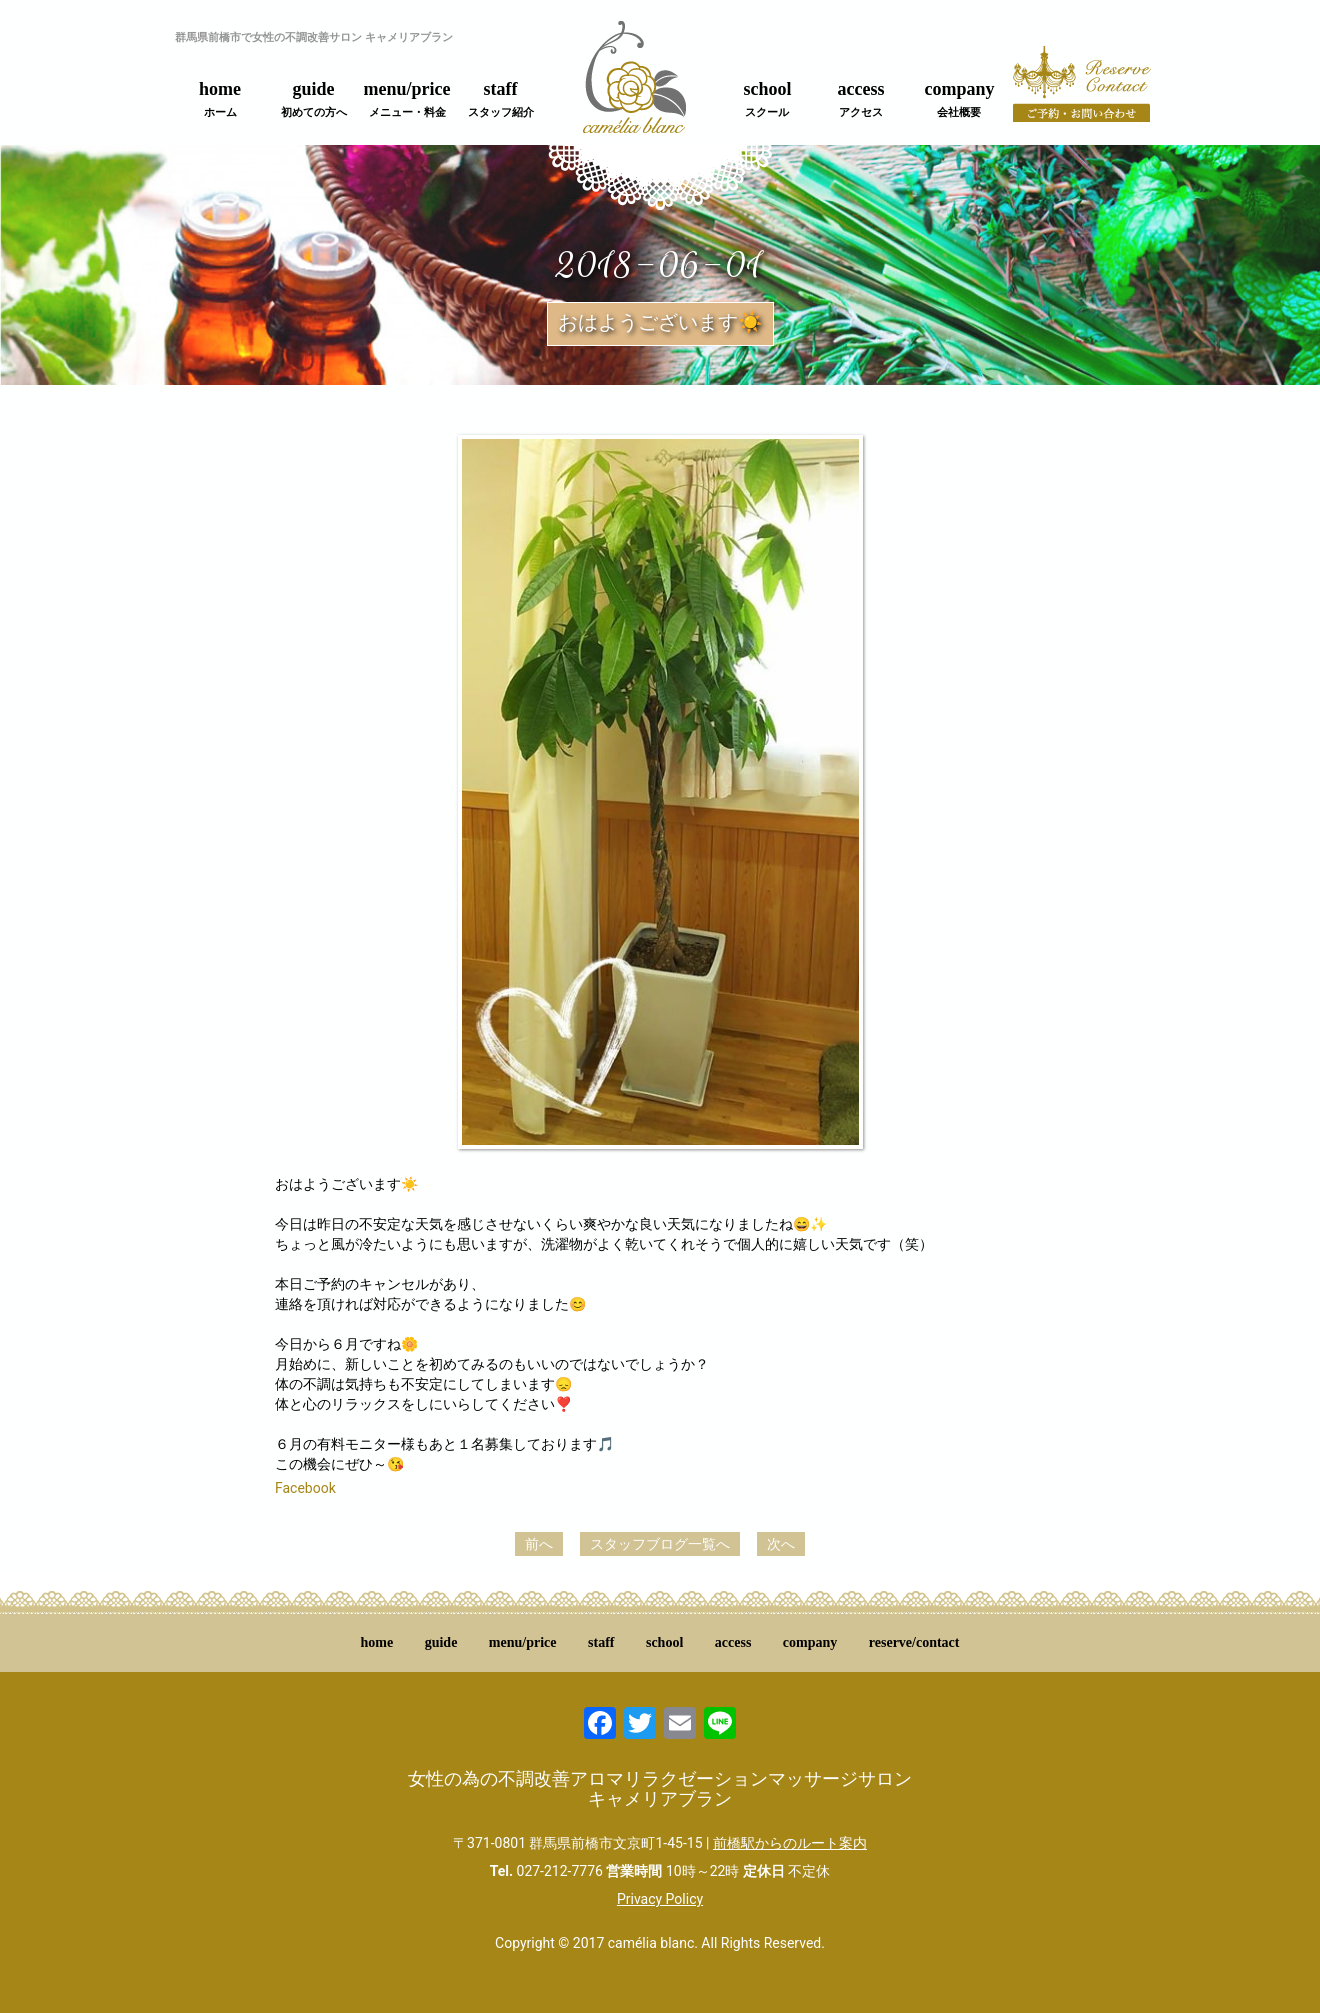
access (861, 99)
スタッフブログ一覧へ (660, 1544)
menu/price (407, 99)
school (767, 99)
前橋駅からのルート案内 (790, 1843)
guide (314, 99)
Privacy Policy (660, 1899)
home (220, 99)
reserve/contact (914, 1642)
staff (501, 99)
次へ (781, 1544)
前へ (539, 1544)
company (959, 99)
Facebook (305, 1488)
